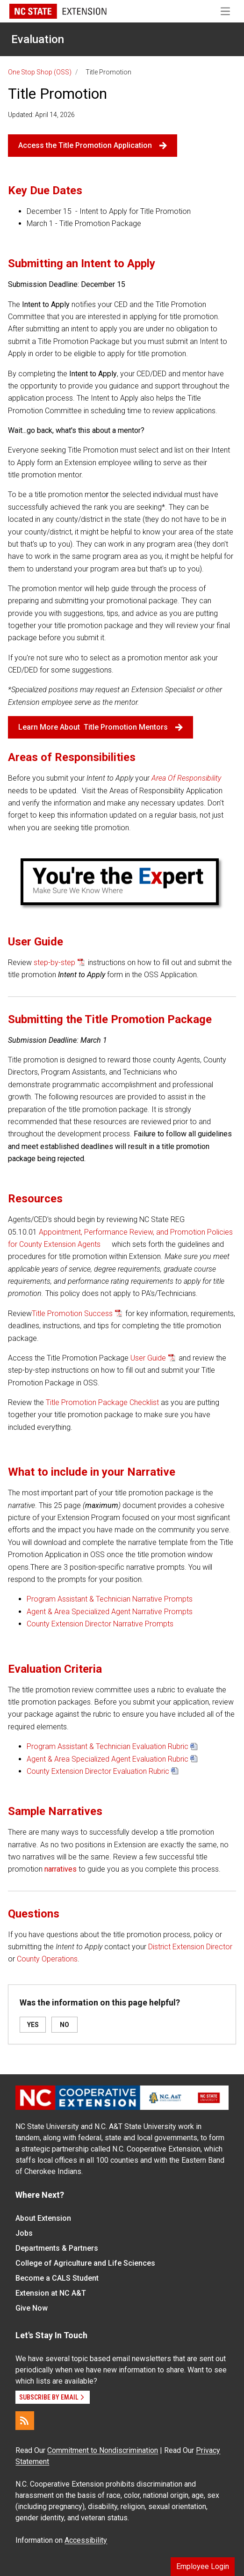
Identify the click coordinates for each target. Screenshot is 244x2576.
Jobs (24, 2233)
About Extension (43, 2218)
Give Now (31, 2308)
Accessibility (86, 2540)
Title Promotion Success (72, 1313)
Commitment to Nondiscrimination (102, 2450)
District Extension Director (190, 1946)
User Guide (148, 1358)
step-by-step (54, 962)
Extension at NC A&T (50, 2293)
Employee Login (202, 2566)
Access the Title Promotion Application (92, 145)
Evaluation (37, 39)
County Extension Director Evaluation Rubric (98, 1771)
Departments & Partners (56, 2248)
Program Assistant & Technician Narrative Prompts (110, 1599)
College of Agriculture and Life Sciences (85, 2263)
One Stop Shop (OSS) (40, 72)
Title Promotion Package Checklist (102, 1402)
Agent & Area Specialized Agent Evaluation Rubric (107, 1759)
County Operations (47, 1958)
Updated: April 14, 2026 (41, 114)
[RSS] (24, 2420)
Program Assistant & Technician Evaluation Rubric (107, 1746)
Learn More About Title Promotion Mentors (100, 727)
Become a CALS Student (57, 2278)
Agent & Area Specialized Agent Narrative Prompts (110, 1611)
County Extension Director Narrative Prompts (100, 1623)
